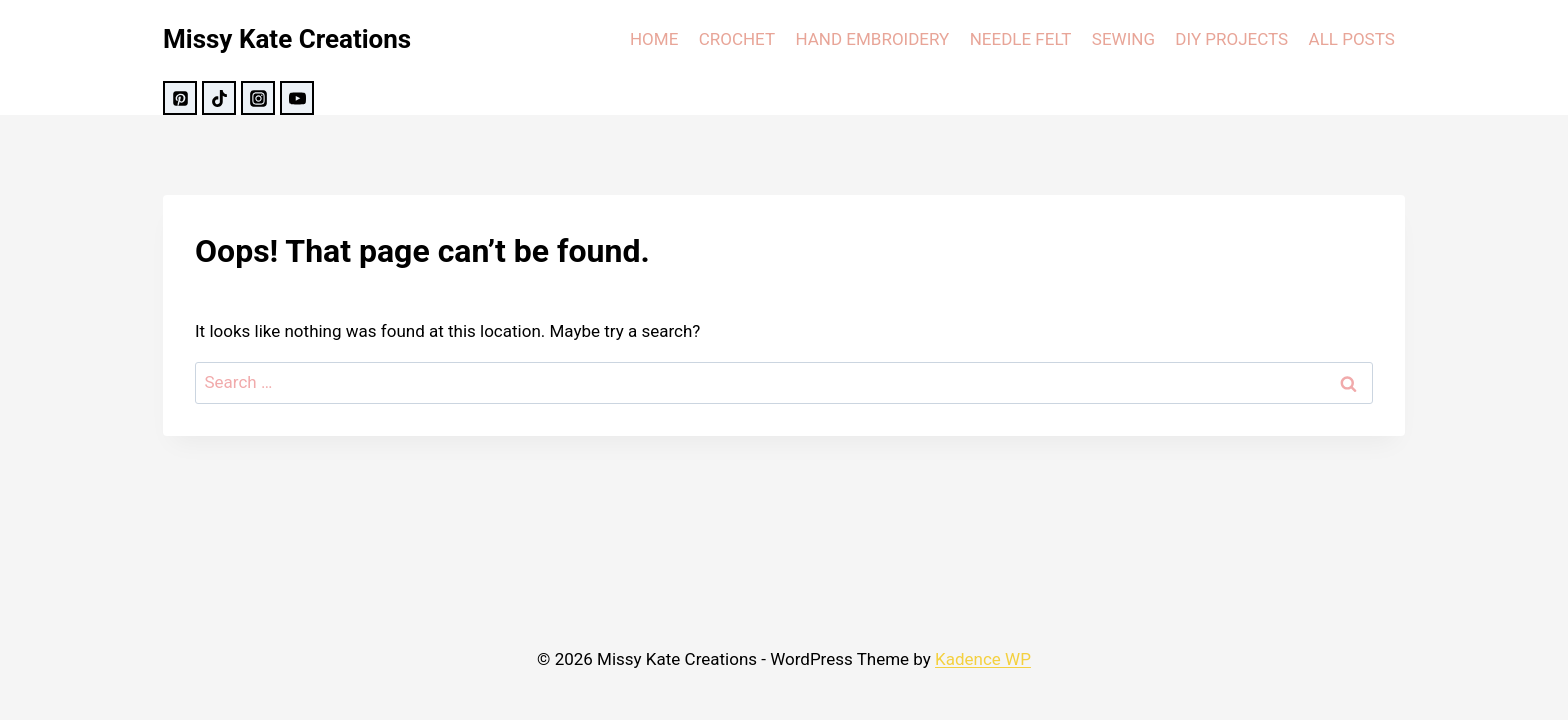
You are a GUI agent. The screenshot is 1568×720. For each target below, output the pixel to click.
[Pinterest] (180, 98)
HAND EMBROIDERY (872, 39)
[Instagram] (258, 98)
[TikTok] (219, 98)
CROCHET (737, 39)
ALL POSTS (1352, 39)
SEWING (1123, 39)
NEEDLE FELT (1021, 39)
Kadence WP (983, 659)
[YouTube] (297, 98)
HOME (654, 39)
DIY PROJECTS (1231, 39)
